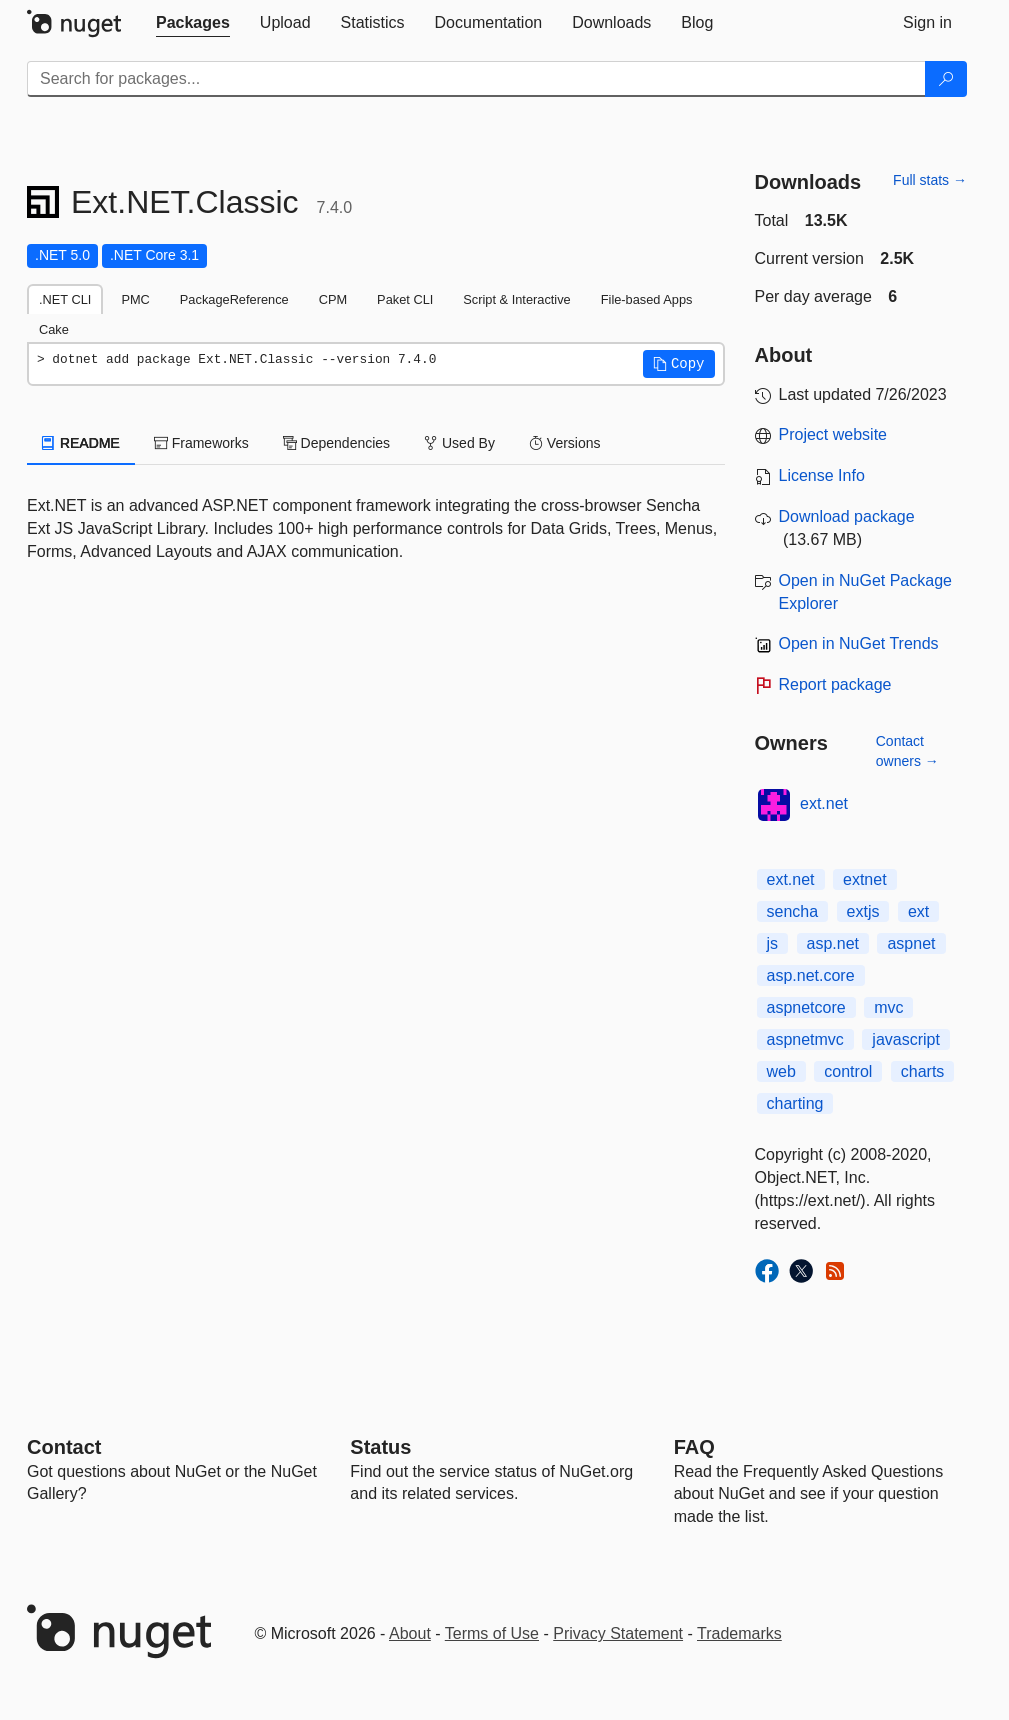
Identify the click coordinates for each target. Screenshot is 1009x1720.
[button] (679, 364)
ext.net (824, 803)
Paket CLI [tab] (405, 299)
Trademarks (739, 1633)
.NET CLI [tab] (65, 299)
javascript (906, 1039)
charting (795, 1103)
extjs (863, 911)
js (773, 943)
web (781, 1071)
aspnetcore (806, 1007)
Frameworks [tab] (201, 443)
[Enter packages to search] (476, 79)
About (410, 1633)
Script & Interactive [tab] (516, 299)
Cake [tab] (54, 329)
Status (380, 1447)
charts (923, 1071)
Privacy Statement (618, 1633)
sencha (793, 911)
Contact (64, 1447)
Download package (847, 516)
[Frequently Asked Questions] (694, 1447)
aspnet (911, 943)
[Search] (946, 79)
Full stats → (930, 180)
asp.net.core (811, 975)
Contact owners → (907, 751)
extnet (865, 879)
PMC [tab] (135, 299)
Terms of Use (492, 1633)
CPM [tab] (333, 299)
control (848, 1071)
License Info (822, 475)
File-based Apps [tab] (647, 299)
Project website (833, 434)
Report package (835, 684)
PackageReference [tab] (234, 299)
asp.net (833, 943)
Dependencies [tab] (336, 443)
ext (918, 911)
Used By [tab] (459, 443)
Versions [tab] (565, 443)
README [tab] (81, 443)
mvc (888, 1007)
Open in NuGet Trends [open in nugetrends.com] (859, 643)
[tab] (193, 23)
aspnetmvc (805, 1039)
